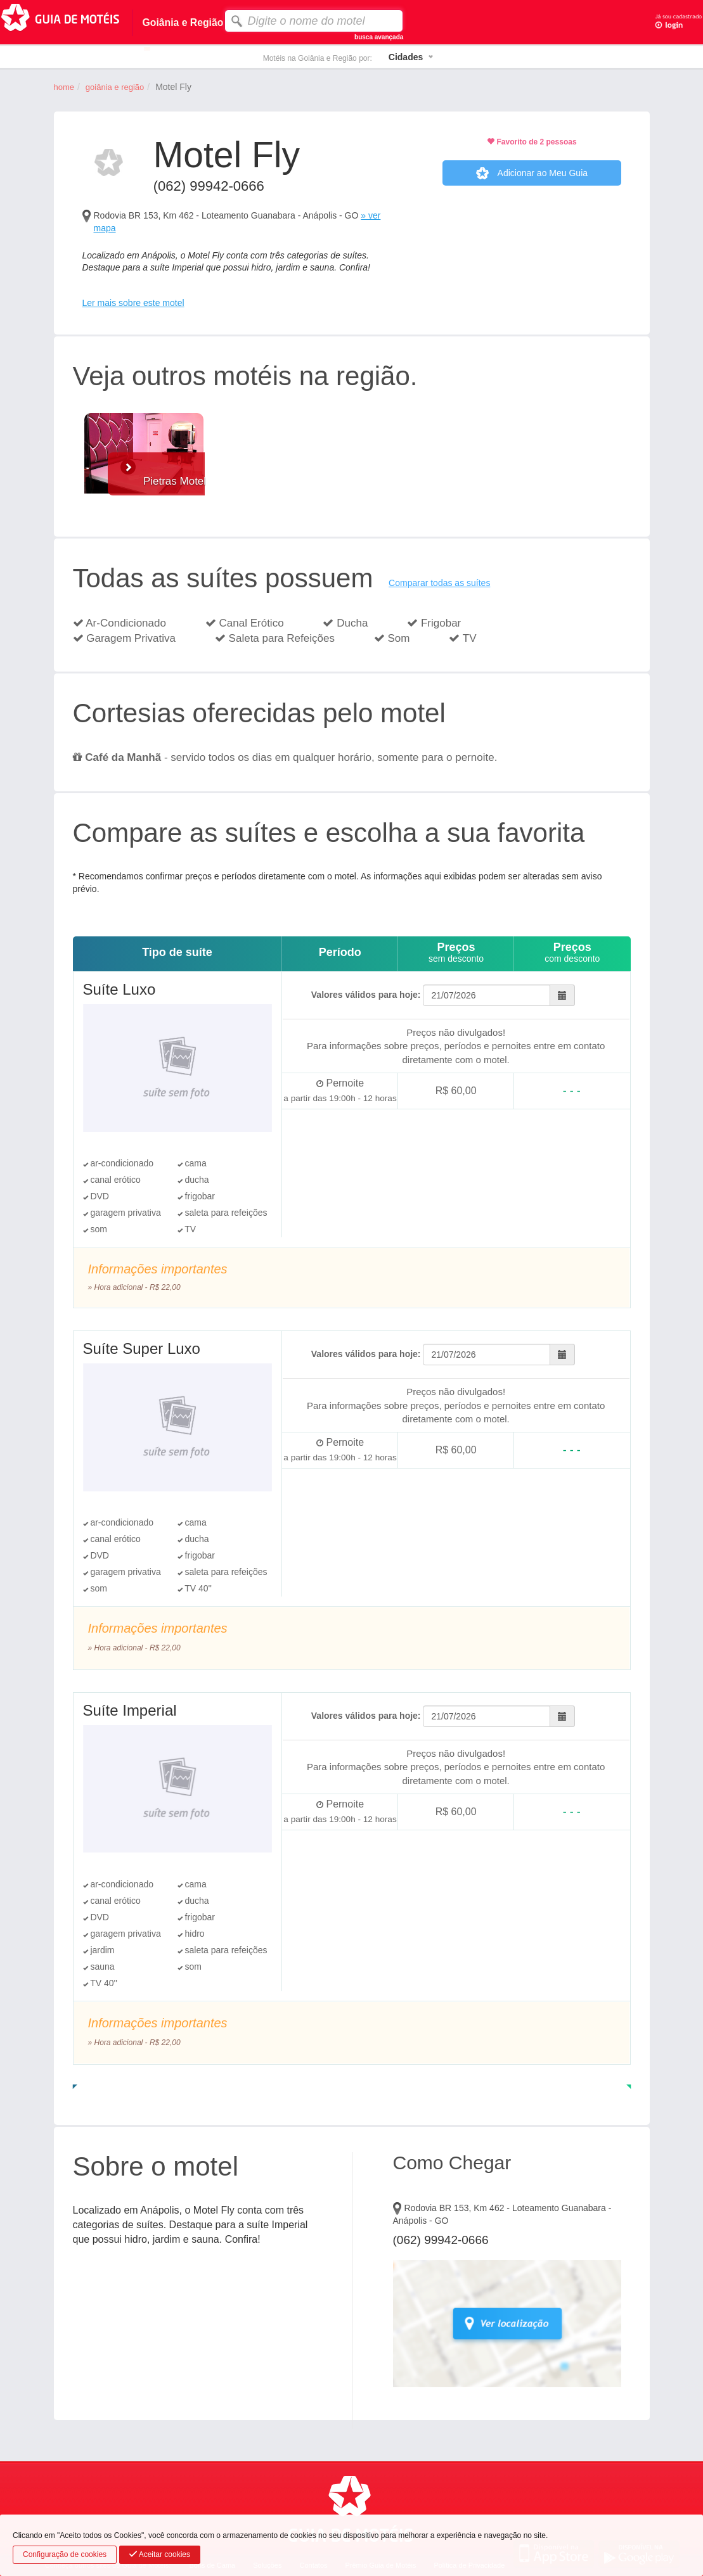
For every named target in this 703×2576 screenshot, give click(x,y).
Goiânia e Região (115, 87)
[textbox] (313, 21)
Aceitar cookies (159, 2554)
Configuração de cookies (64, 2554)
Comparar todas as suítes (439, 583)
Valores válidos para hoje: (366, 995)
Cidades (406, 57)
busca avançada (378, 37)
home (64, 87)
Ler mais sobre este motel (133, 303)
